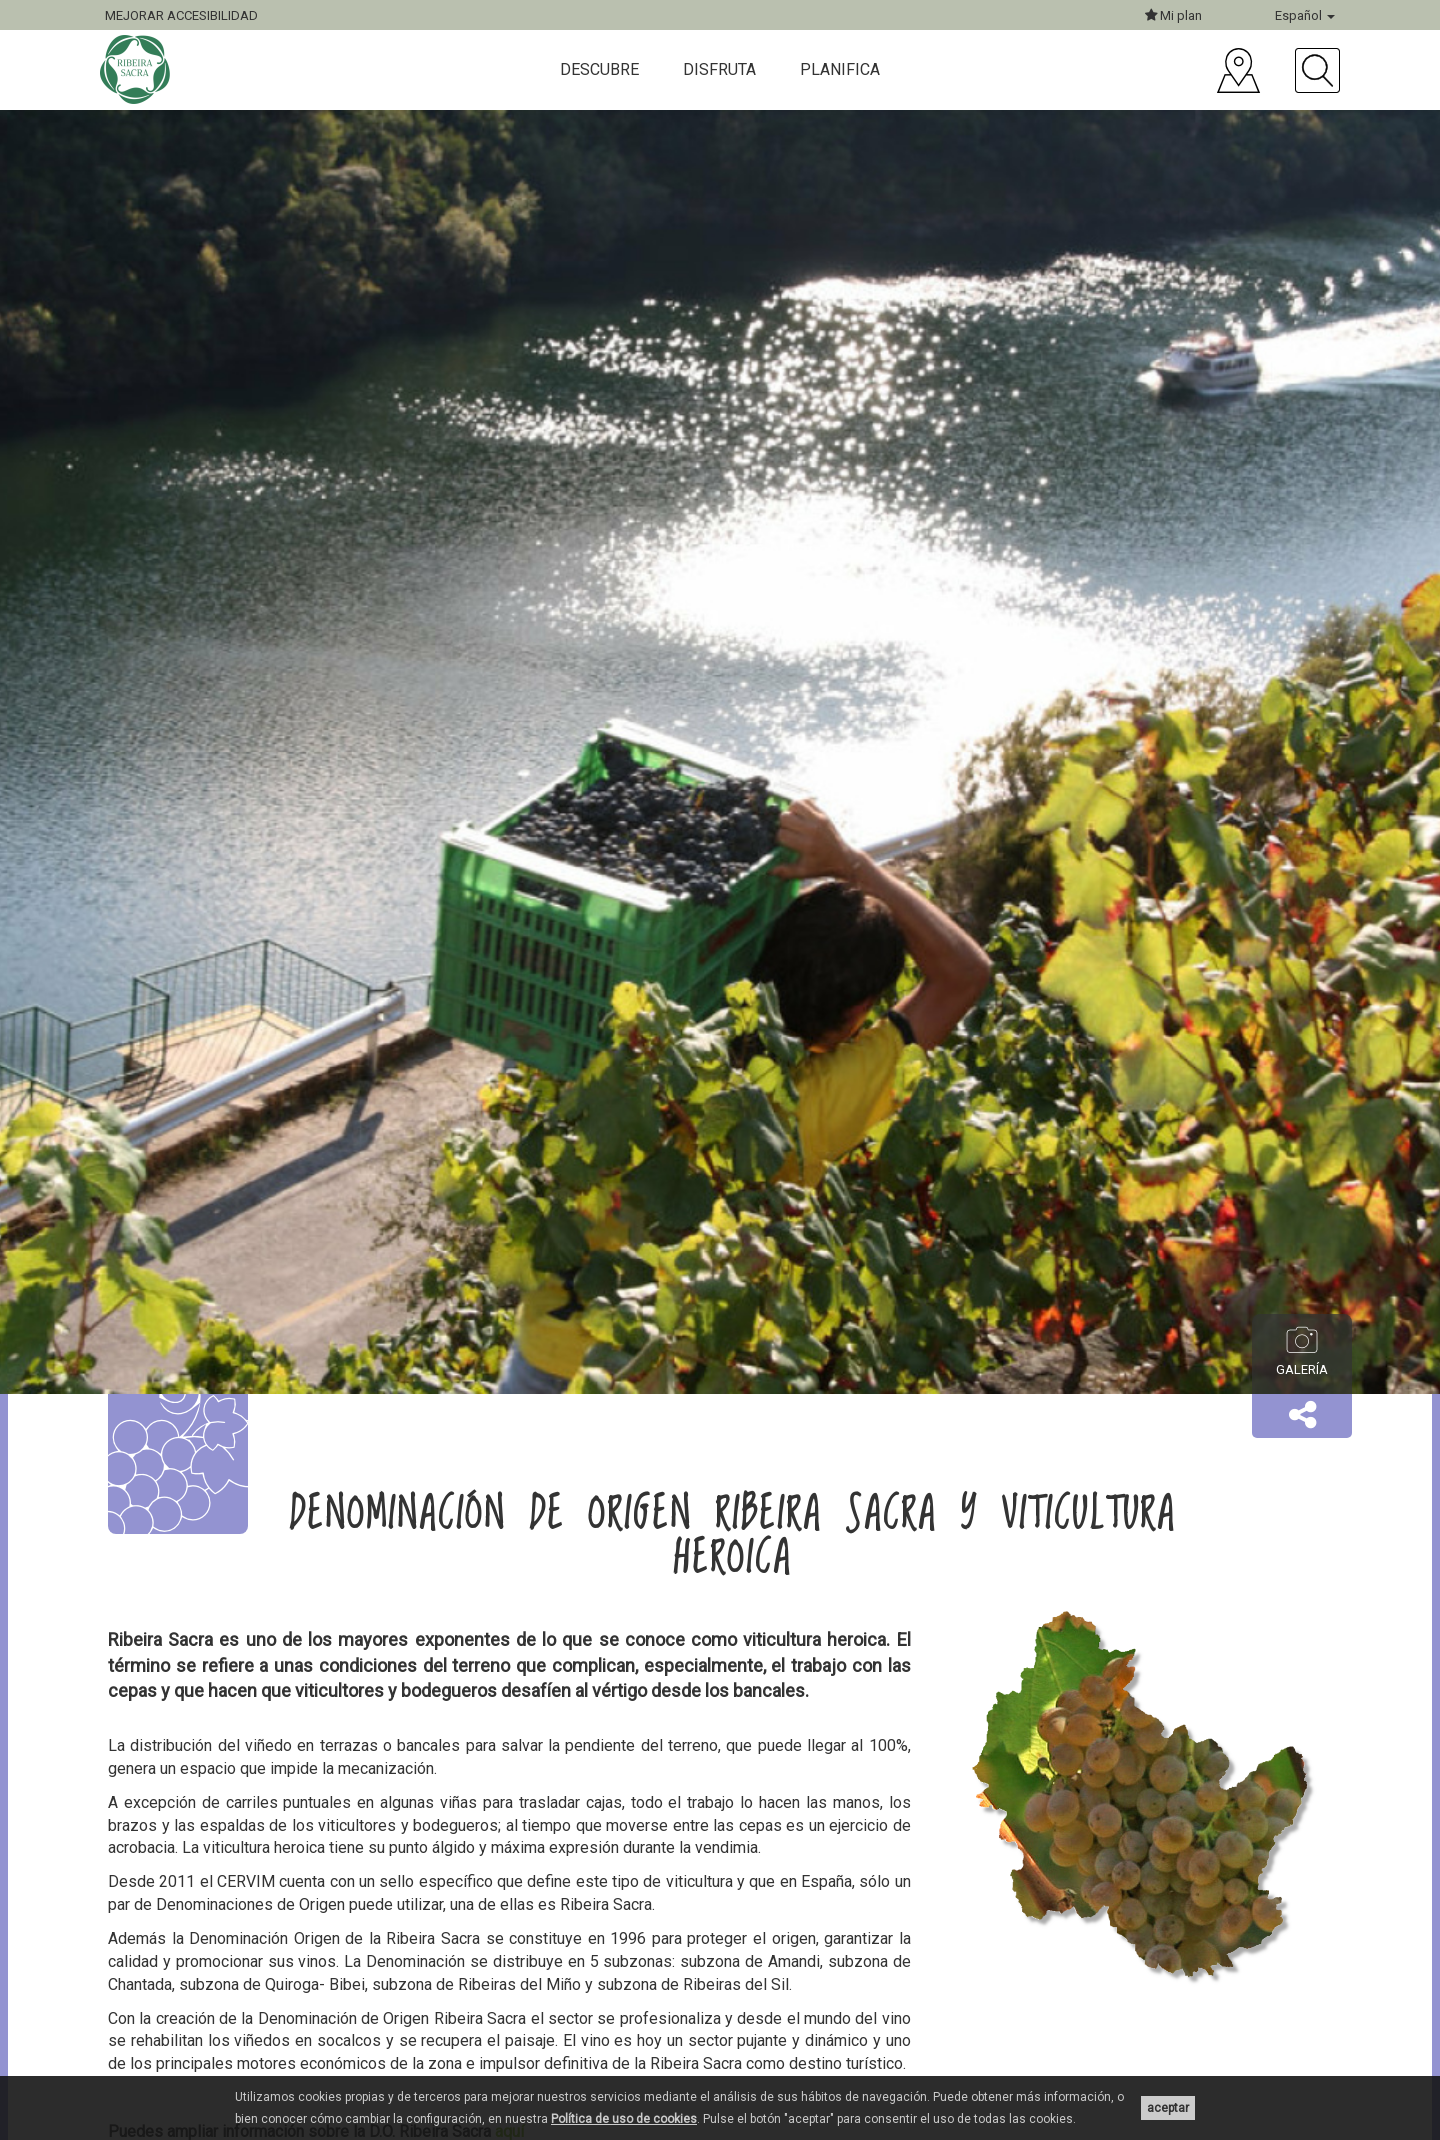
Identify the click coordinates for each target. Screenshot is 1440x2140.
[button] (1302, 1416)
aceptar (1168, 2108)
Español (1305, 15)
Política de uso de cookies (624, 2119)
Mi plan (1173, 15)
